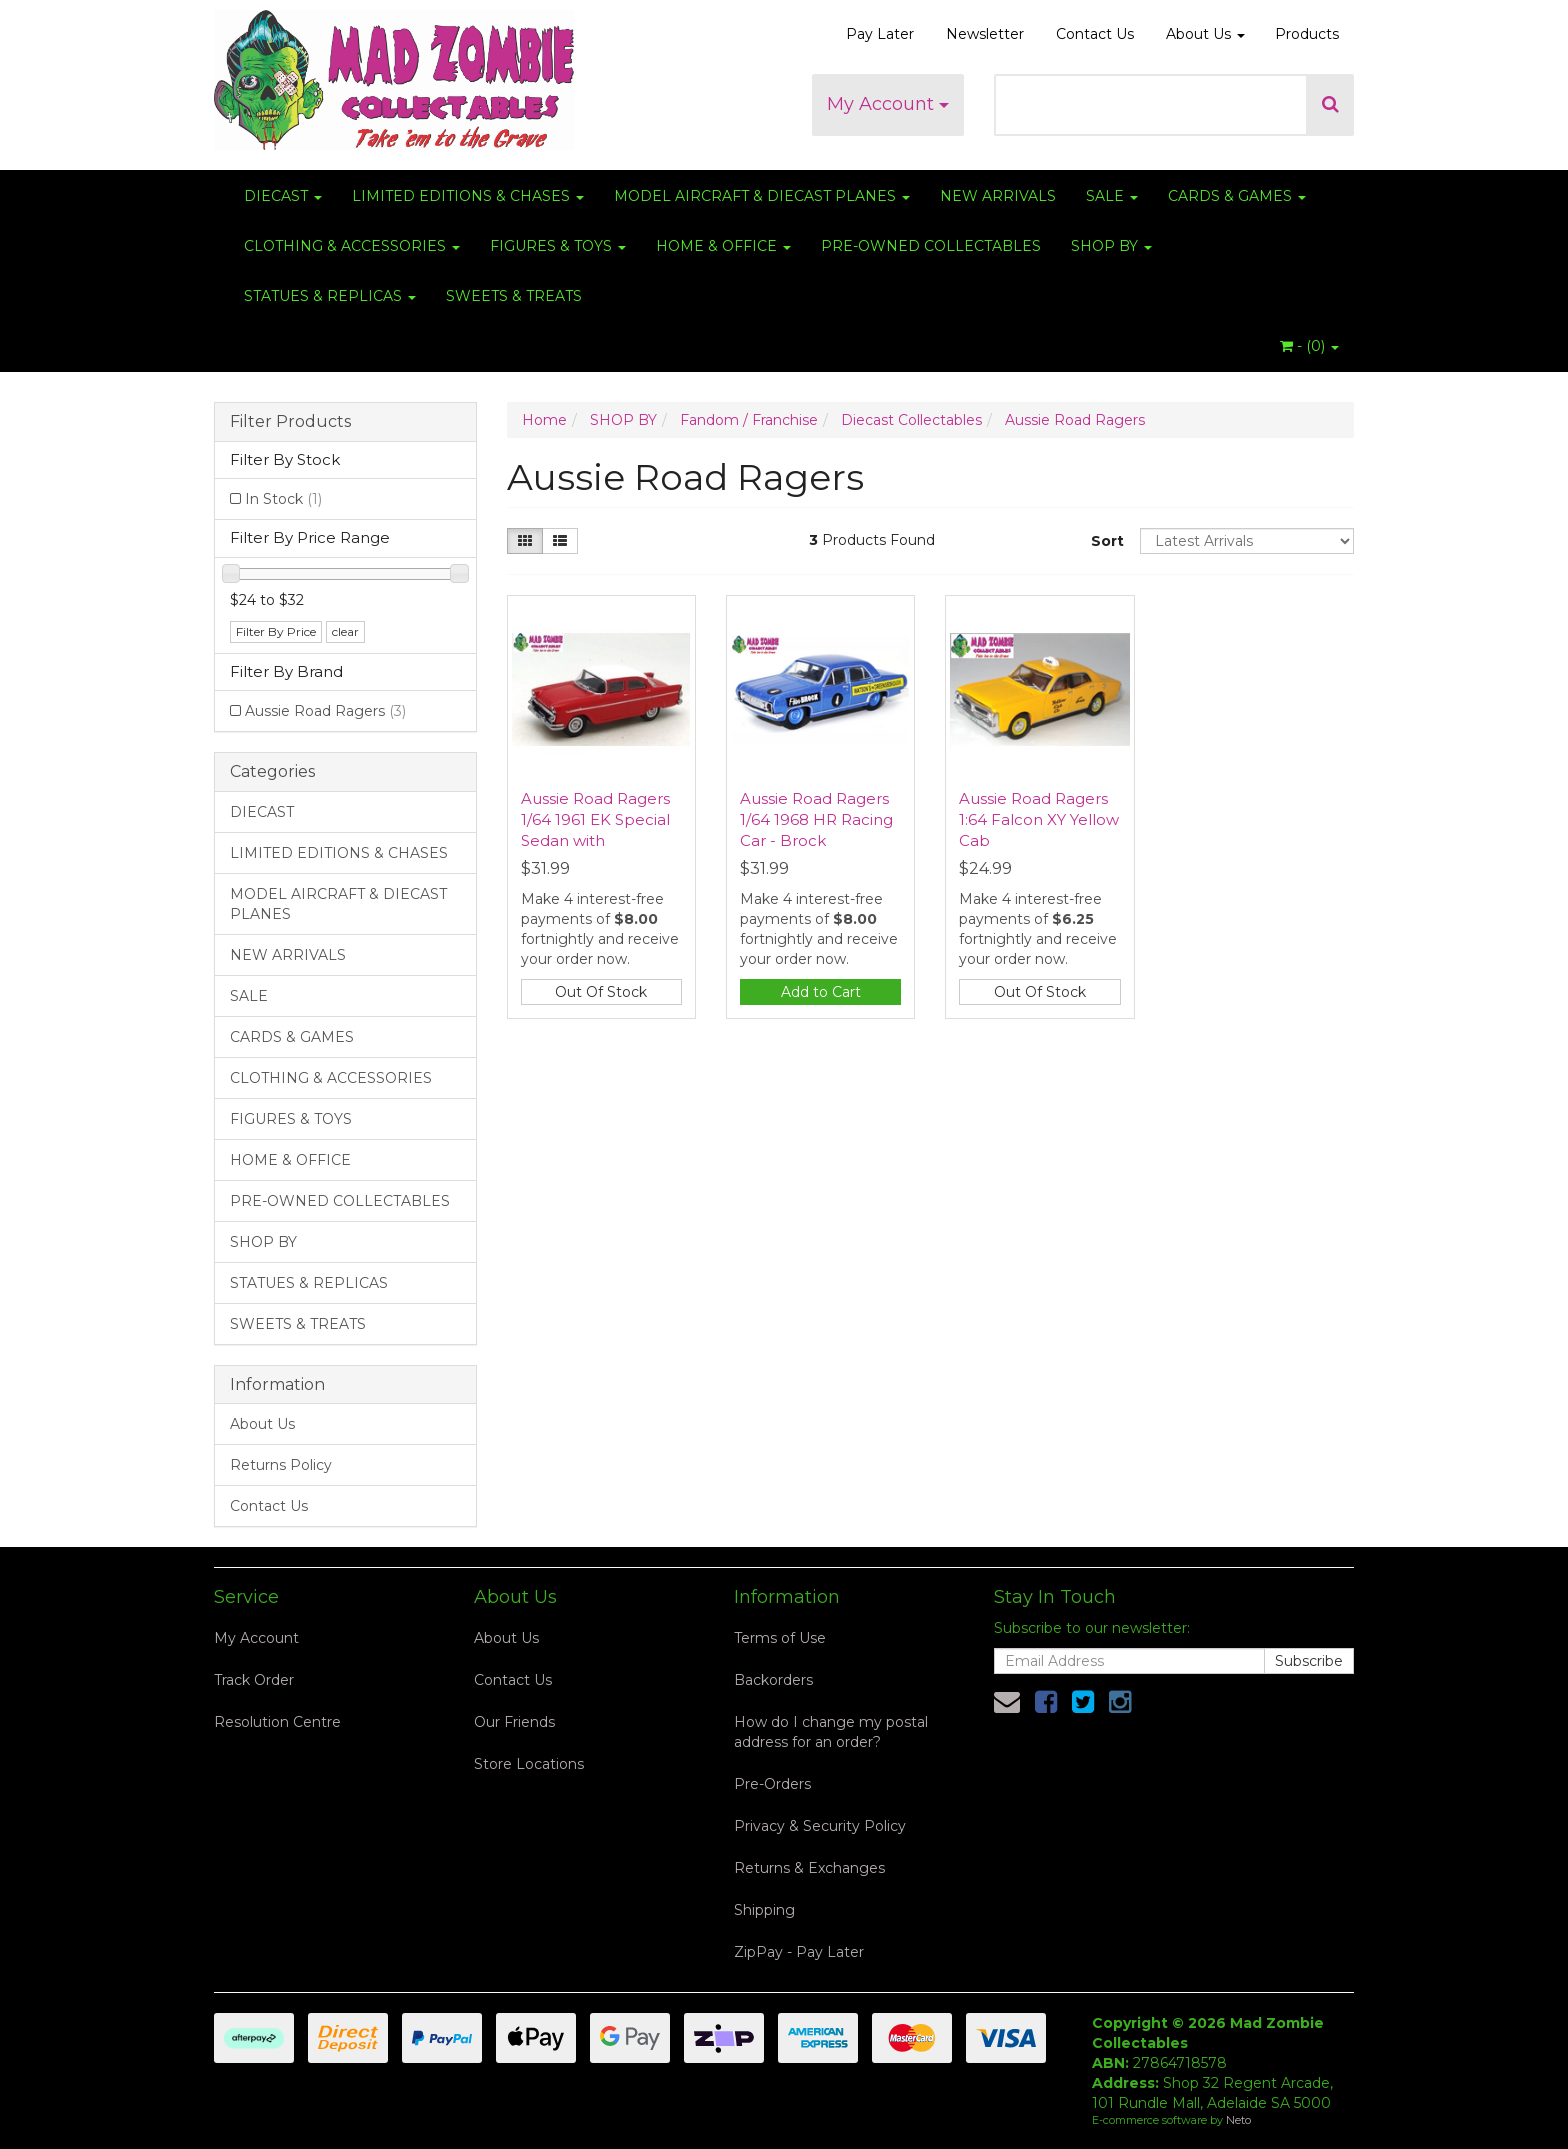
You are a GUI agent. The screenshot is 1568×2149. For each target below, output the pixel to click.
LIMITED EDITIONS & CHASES (468, 196)
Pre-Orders (772, 1784)
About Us (1205, 34)
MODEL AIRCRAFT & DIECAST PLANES (762, 196)
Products (1307, 34)
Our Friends (514, 1722)
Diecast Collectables (911, 420)
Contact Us (1095, 34)
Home (544, 420)
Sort (1107, 541)
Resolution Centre (277, 1722)
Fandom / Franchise (749, 420)
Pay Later (880, 34)
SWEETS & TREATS (514, 296)
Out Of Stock (601, 992)
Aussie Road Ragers (325, 711)
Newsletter (985, 34)
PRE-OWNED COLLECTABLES (931, 246)
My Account (888, 104)
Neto (1238, 2120)
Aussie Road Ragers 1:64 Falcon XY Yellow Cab (1039, 819)
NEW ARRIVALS (998, 196)
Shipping (764, 1910)
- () (1309, 346)
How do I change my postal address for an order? (831, 1732)
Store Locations (529, 1764)
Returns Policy (281, 1465)
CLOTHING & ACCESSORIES (352, 246)
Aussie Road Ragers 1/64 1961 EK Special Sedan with (595, 819)
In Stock (283, 499)
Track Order (254, 1680)
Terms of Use (780, 1638)
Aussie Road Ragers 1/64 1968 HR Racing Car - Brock (816, 819)
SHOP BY (1111, 246)
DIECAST (283, 196)
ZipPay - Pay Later (799, 1952)
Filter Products (290, 422)
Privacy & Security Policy (820, 1826)
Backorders (773, 1680)
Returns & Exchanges (809, 1868)
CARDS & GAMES (1237, 196)
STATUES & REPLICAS (330, 296)
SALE (1112, 196)
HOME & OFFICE (723, 246)
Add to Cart (821, 992)
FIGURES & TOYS (558, 246)
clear (345, 631)
